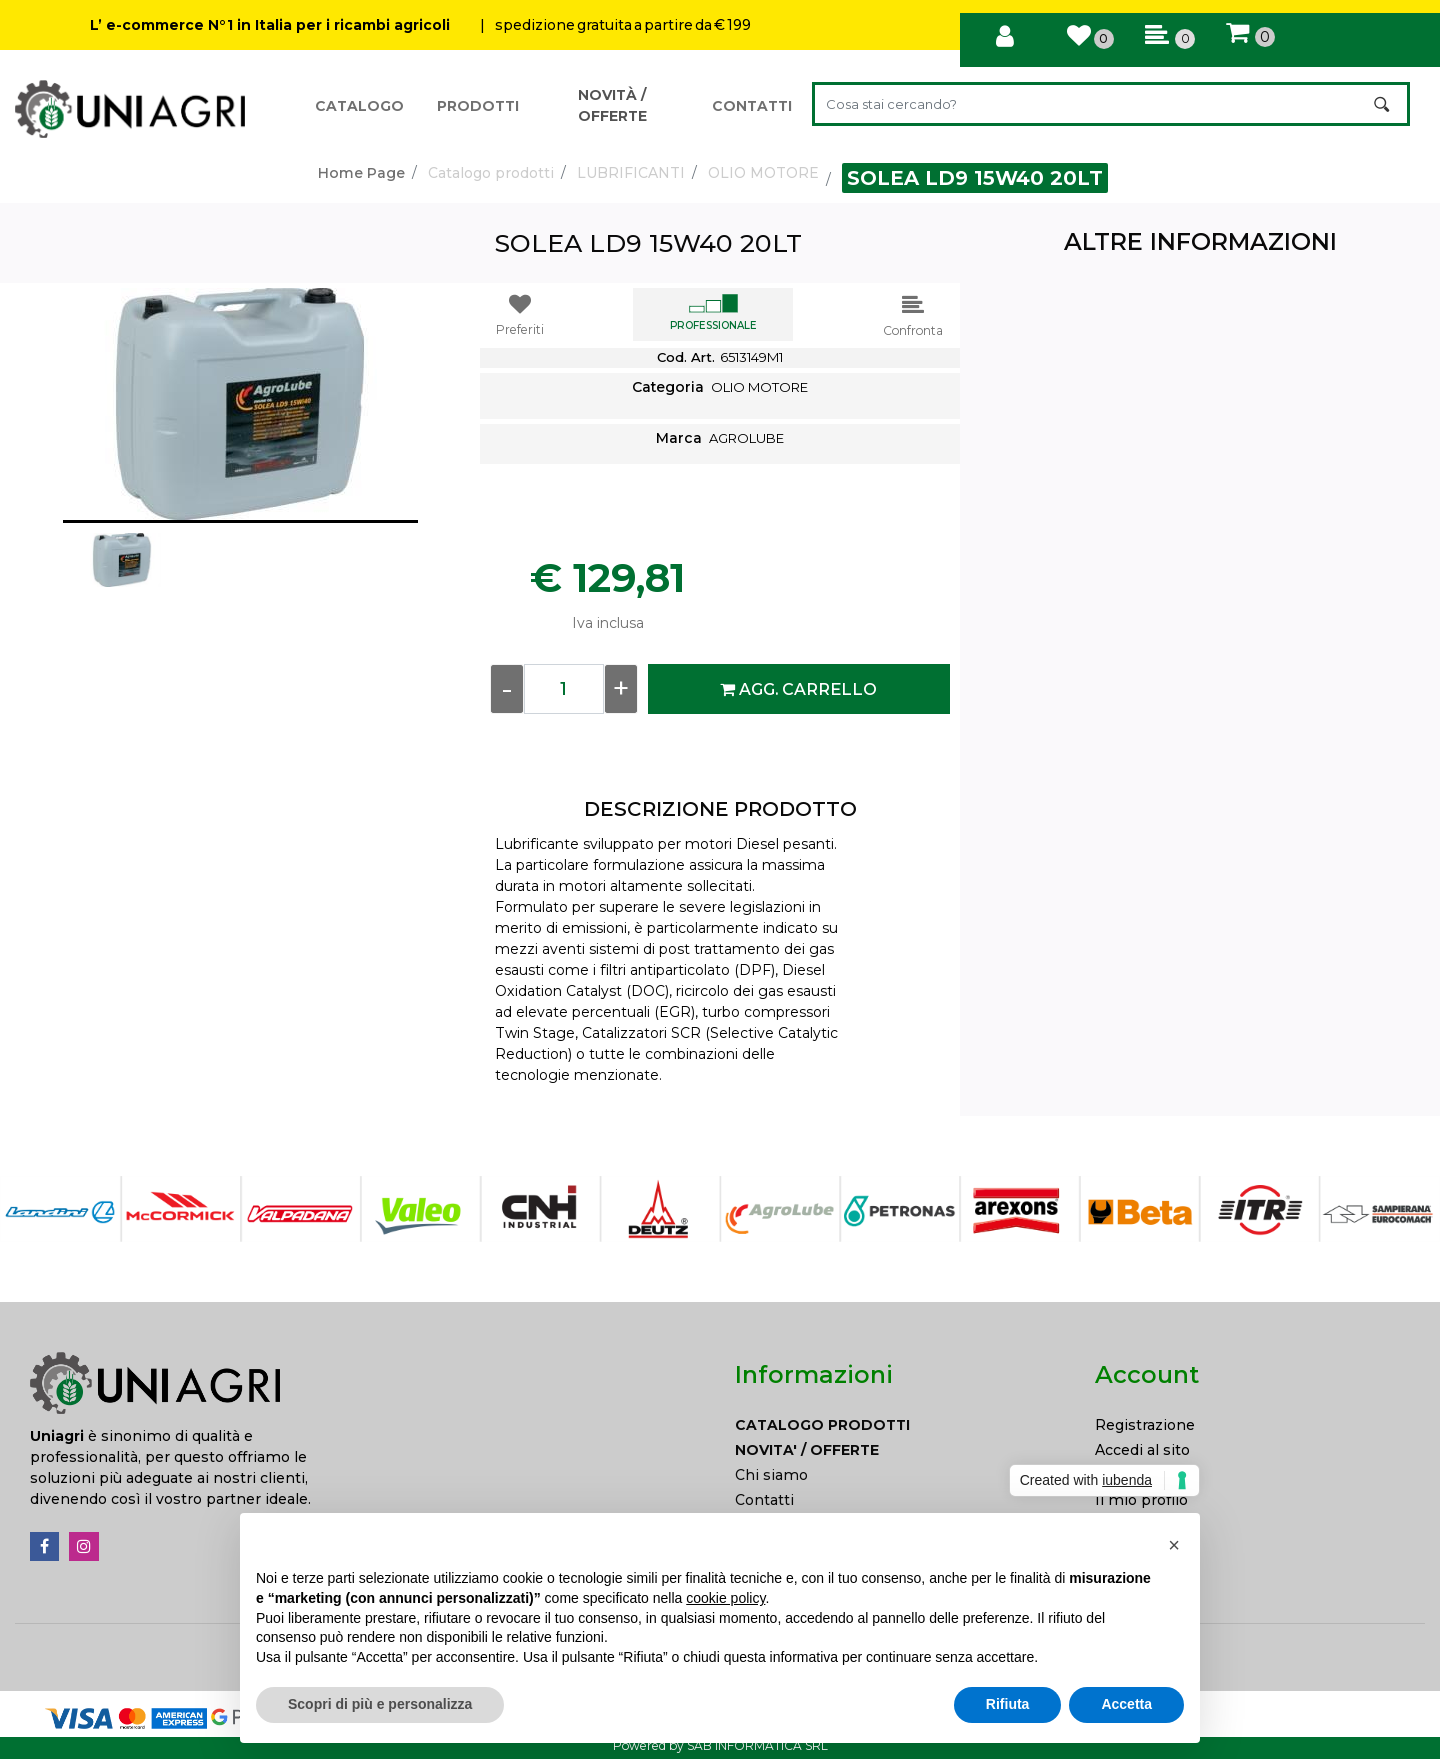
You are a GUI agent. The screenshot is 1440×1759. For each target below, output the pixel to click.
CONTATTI (752, 106)
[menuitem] (900, 1425)
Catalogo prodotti (491, 173)
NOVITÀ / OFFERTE (612, 105)
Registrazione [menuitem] (1145, 1425)
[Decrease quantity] (507, 689)
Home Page (361, 173)
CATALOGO (359, 106)
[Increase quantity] (621, 689)
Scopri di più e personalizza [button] (380, 1704)
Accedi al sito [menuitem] (1142, 1450)
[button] (1383, 104)
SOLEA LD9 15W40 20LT (975, 178)
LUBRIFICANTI (631, 173)
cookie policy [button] (725, 1598)
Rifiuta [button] (1008, 1704)
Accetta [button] (1126, 1704)
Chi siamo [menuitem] (771, 1475)
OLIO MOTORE (763, 173)
